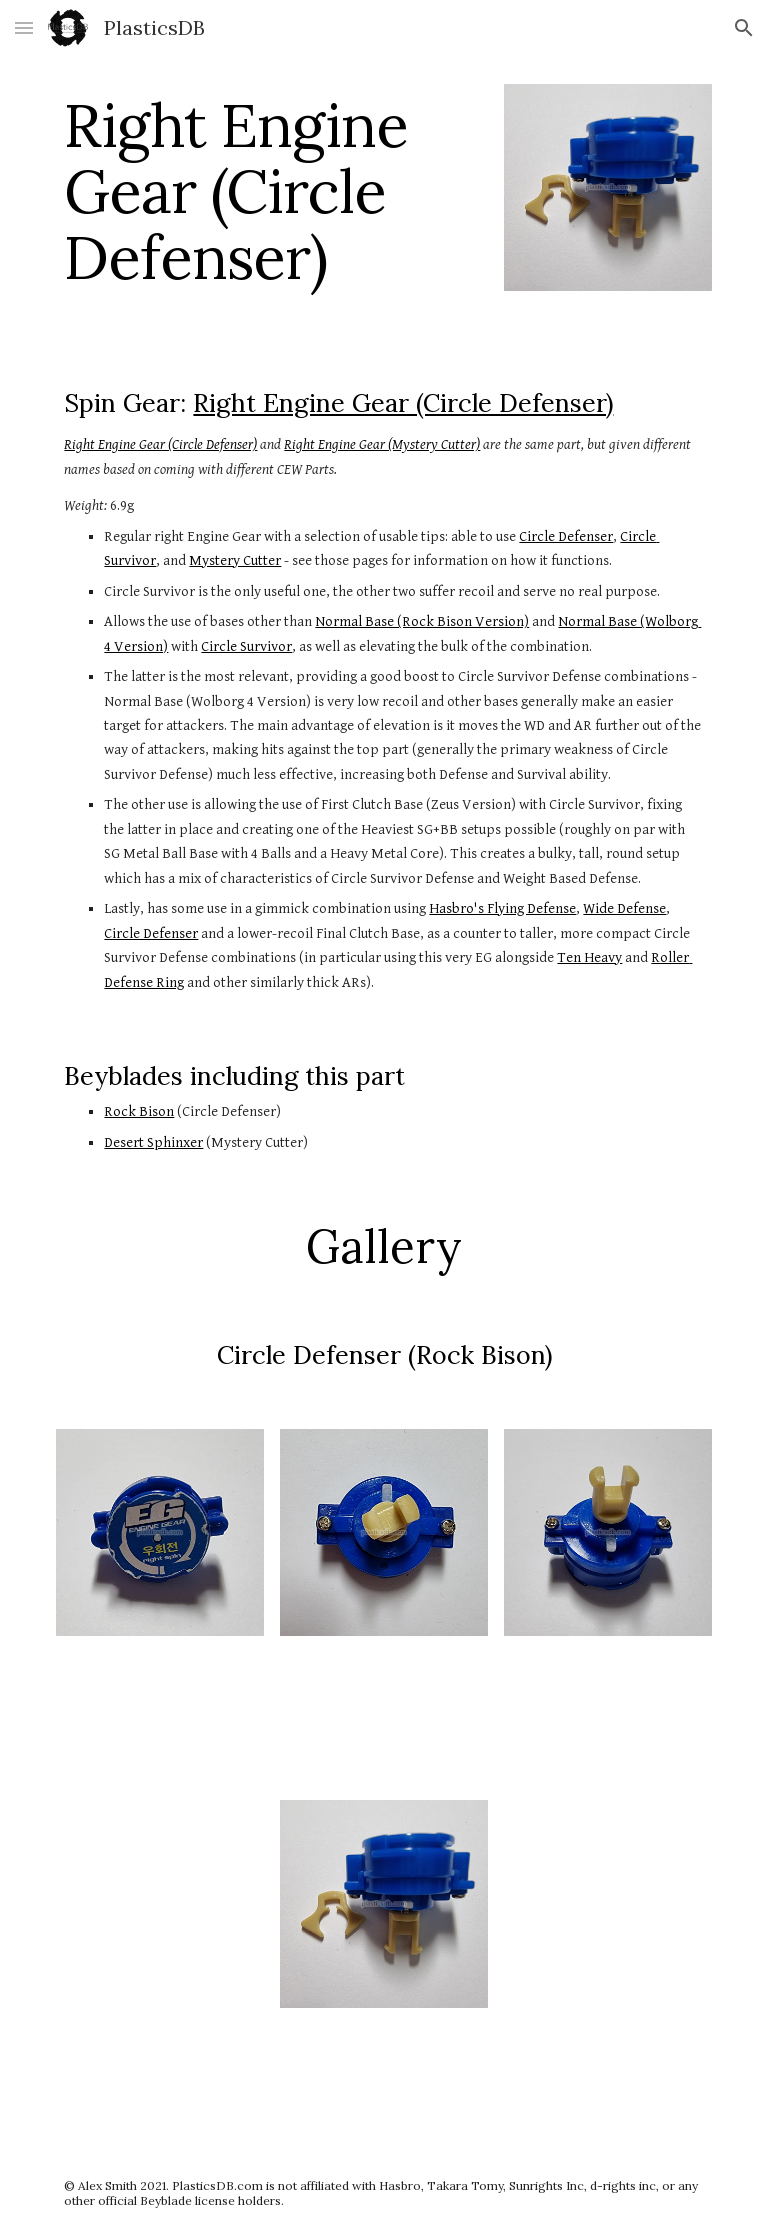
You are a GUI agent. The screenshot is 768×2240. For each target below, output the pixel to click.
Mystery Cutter (235, 560)
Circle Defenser (566, 536)
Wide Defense (624, 908)
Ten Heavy (589, 957)
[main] (271, 191)
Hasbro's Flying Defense (502, 908)
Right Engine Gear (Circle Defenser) (403, 403)
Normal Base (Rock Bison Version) (422, 621)
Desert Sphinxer (153, 1142)
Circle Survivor (246, 646)
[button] (24, 27)
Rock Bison (139, 1111)
